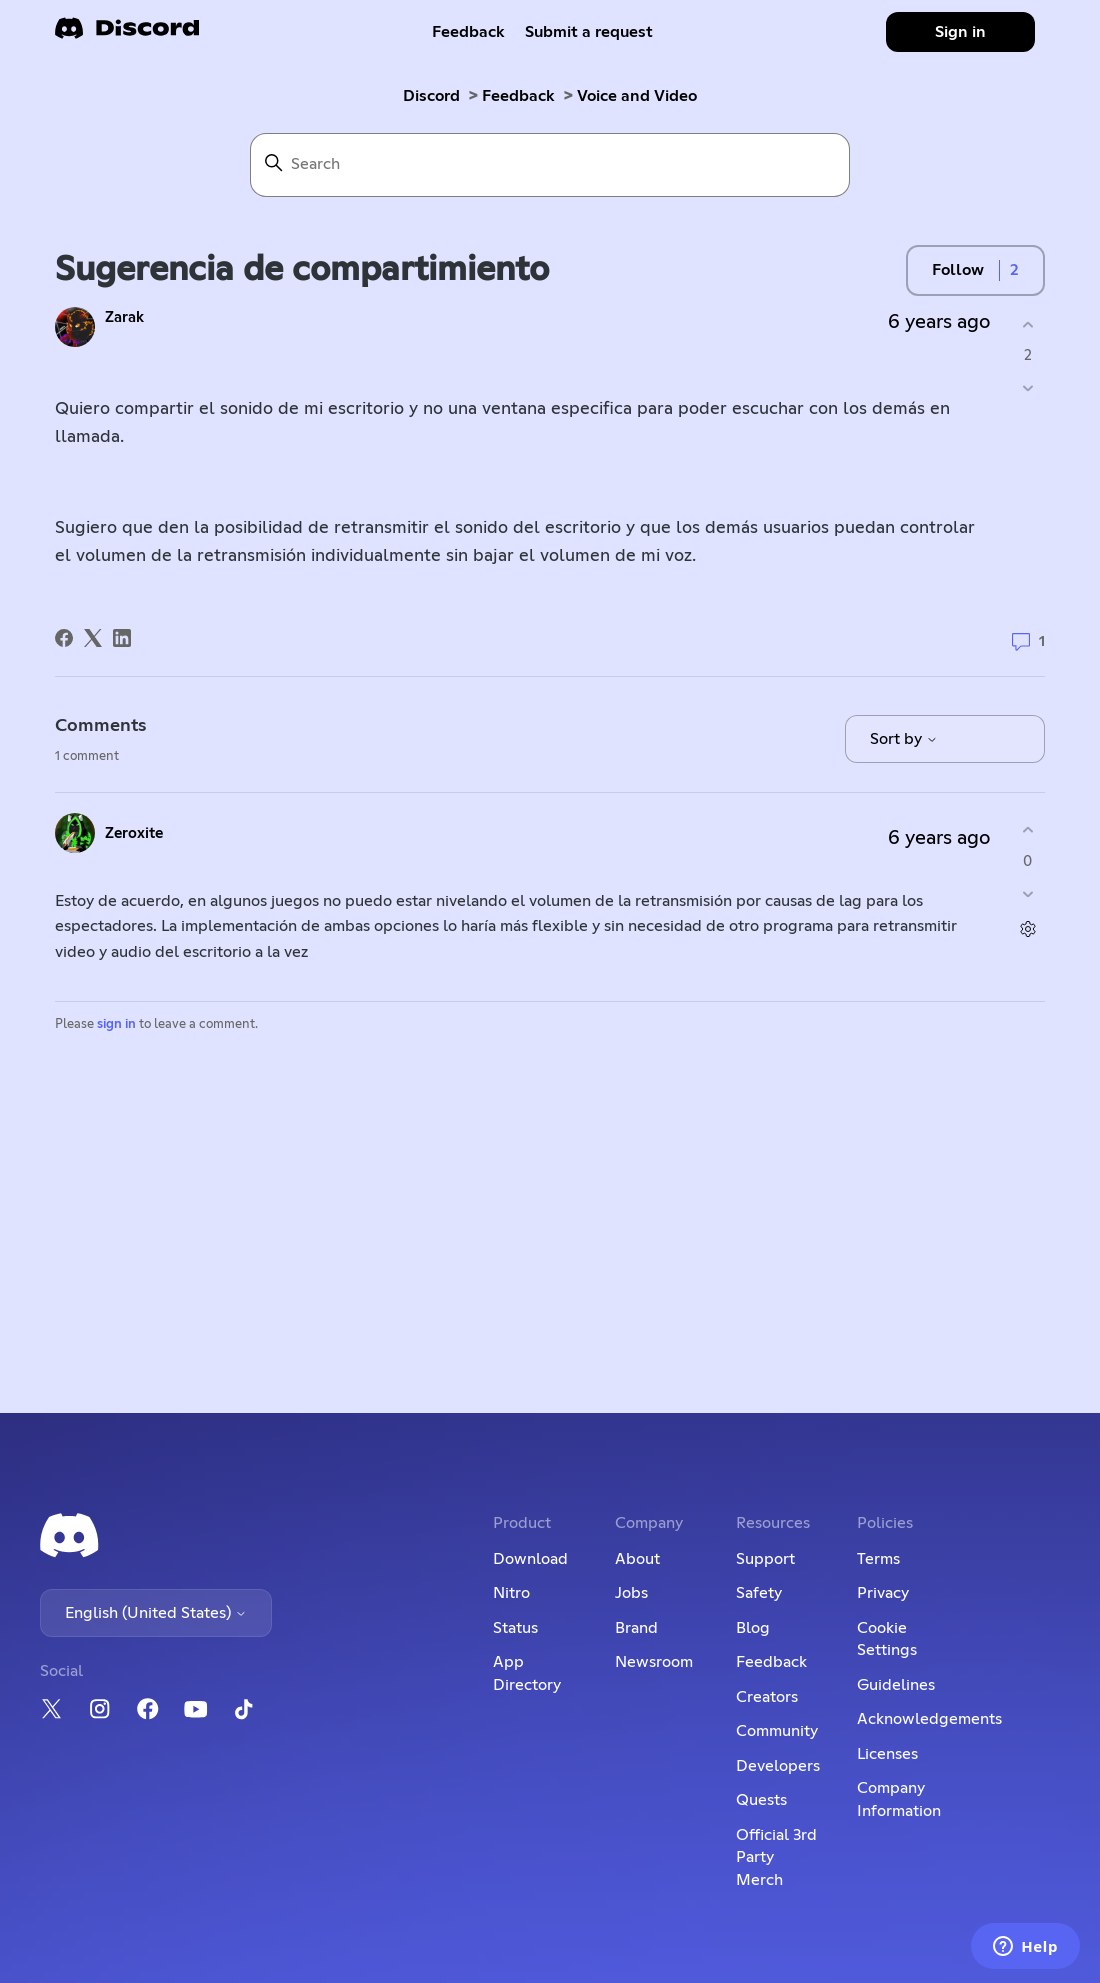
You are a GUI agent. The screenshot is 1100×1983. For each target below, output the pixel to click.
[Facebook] (64, 638)
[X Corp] (93, 638)
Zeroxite (134, 833)
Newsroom (654, 1662)
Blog (753, 1628)
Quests (761, 1800)
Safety (759, 1593)
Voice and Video (637, 96)
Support (765, 1559)
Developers (778, 1766)
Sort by (904, 739)
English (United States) (156, 1613)
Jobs (631, 1593)
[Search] (550, 165)
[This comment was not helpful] (1027, 893)
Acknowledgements (929, 1719)
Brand (636, 1628)
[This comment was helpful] (1027, 830)
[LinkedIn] (122, 638)
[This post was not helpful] (1027, 388)
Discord (431, 96)
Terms (878, 1559)
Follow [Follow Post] (958, 270)
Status (515, 1628)
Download (530, 1559)
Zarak (124, 317)
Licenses (887, 1754)
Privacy (883, 1593)
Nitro (511, 1593)
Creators (767, 1697)
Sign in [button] (960, 32)
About (637, 1559)
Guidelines (896, 1685)
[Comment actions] (1027, 928)
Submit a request (589, 32)
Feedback (468, 32)
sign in (116, 1024)
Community (777, 1731)
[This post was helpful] (1027, 324)
